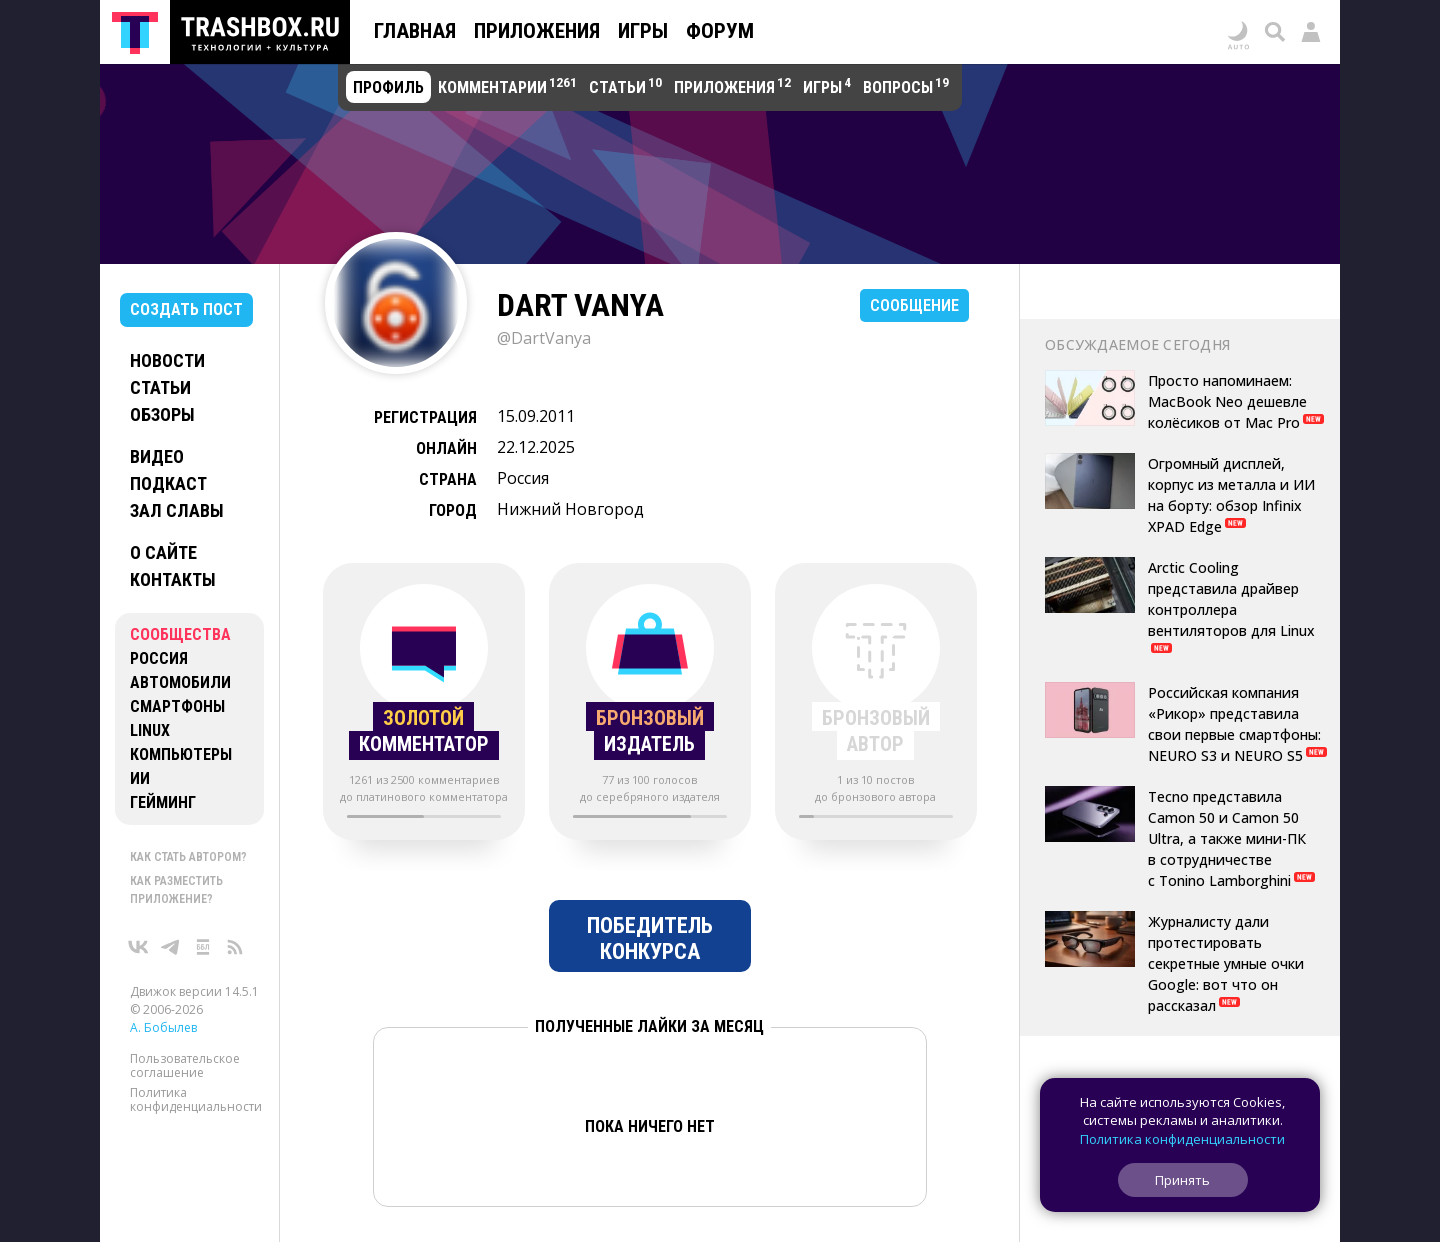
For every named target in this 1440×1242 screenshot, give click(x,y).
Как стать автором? (188, 857)
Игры (643, 31)
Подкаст (168, 483)
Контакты (173, 579)
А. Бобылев (163, 1027)
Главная (415, 31)
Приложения (537, 31)
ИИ (140, 778)
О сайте (163, 552)
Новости (167, 360)
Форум (720, 31)
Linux (150, 730)
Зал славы (177, 510)
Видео (157, 456)
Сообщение (914, 305)
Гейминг (163, 802)
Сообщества (180, 634)
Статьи (160, 387)
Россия (159, 658)
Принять (1182, 1180)
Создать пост (186, 309)
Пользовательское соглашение (185, 1065)
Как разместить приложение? (176, 890)
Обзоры (162, 414)
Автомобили (180, 682)
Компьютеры (181, 754)
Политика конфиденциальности (196, 1099)
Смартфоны (177, 706)
